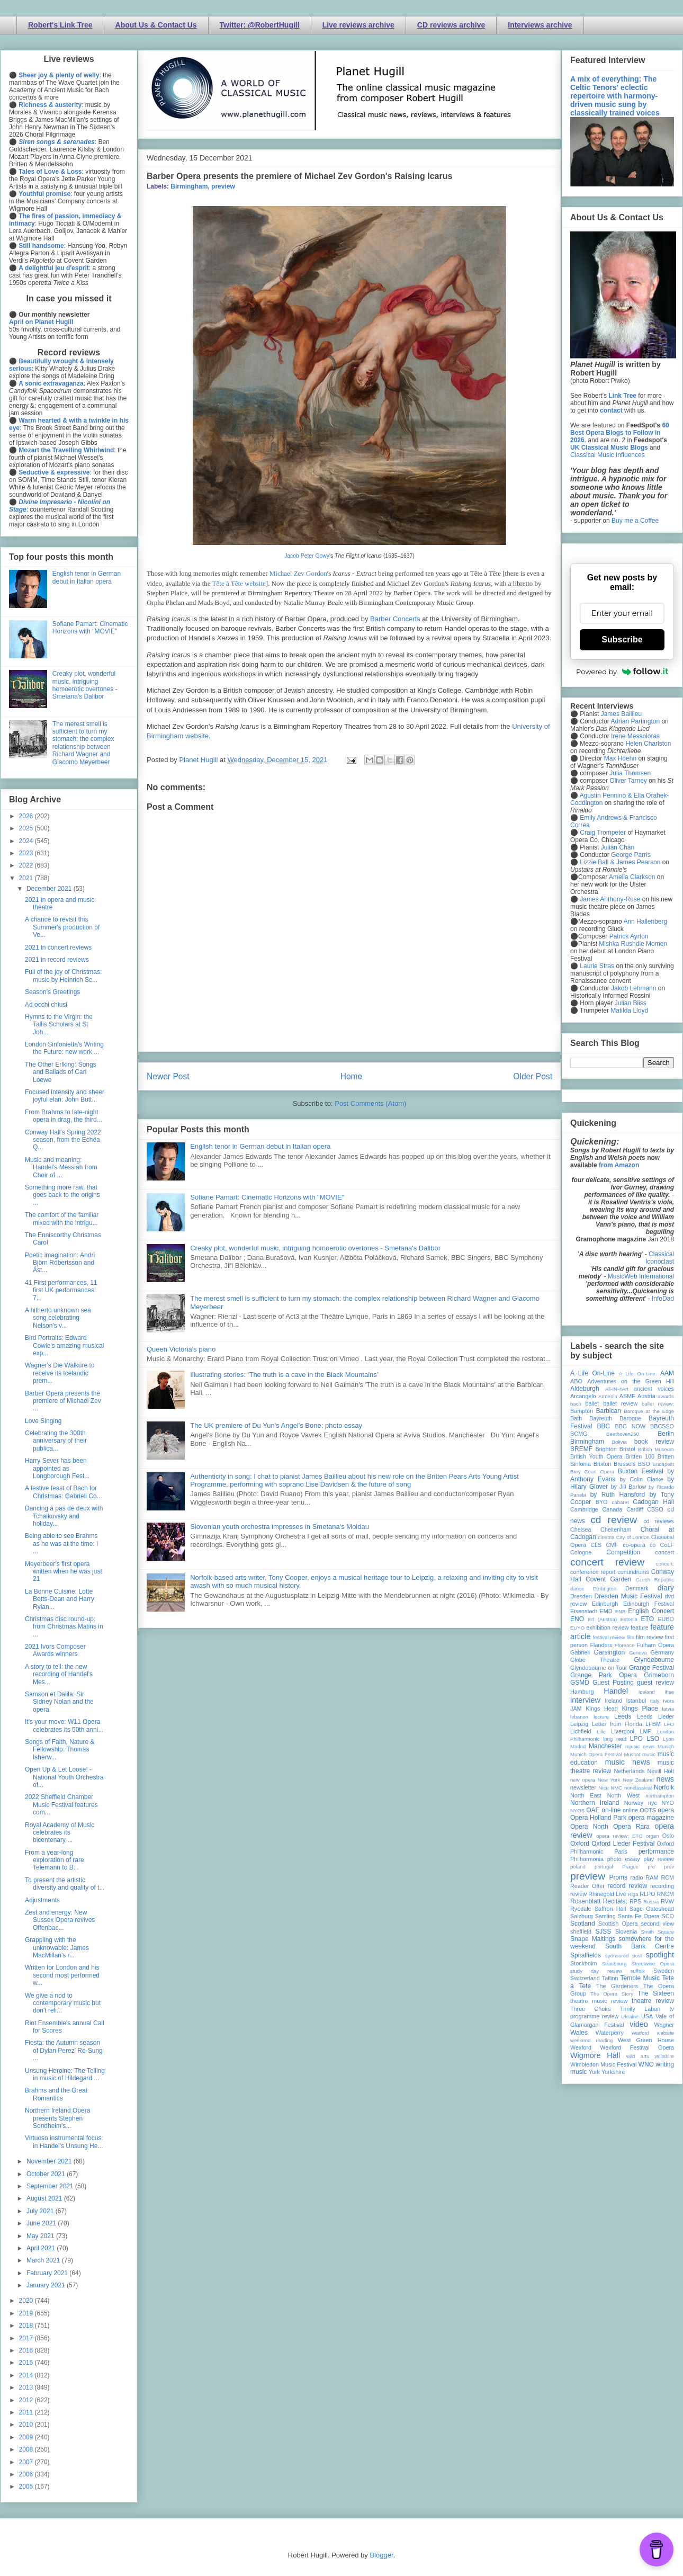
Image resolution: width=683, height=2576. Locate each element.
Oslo (668, 1835)
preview (223, 186)
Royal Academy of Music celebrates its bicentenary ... (59, 1832)
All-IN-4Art (616, 1389)
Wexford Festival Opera (637, 2047)
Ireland (613, 1700)
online (630, 1810)
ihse (669, 1692)
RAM (651, 1877)
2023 (27, 853)
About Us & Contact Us (156, 25)
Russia (651, 1901)
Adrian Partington (635, 721)
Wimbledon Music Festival (603, 2064)
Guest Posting (613, 1682)
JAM (576, 1708)
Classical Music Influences (607, 455)
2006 (27, 2474)
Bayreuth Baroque (615, 1418)
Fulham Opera (656, 1645)
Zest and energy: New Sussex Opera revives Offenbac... (60, 1920)
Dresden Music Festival (628, 1596)
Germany (662, 1652)
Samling (605, 1916)
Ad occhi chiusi (46, 1004)
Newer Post (168, 1076)
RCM (667, 1877)
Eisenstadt (583, 1611)
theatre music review (598, 2001)
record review (627, 1886)
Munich (666, 1746)
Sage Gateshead (652, 1909)
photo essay (623, 1859)
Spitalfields (585, 1955)
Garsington (609, 1652)
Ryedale (580, 1909)
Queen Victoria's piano (181, 1349)
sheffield (580, 1931)
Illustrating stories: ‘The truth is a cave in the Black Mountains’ (284, 1375)
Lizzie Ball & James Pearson (620, 862)
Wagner (664, 2025)
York (594, 2072)
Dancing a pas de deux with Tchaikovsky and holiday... (64, 1516)
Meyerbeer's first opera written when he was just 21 (63, 1571)
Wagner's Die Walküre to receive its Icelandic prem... (59, 1373)
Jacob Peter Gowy (306, 556)
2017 (27, 2338)
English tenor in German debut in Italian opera (260, 1146)
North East (585, 1795)
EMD (606, 1611)
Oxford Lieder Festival (622, 1843)
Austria (646, 1396)
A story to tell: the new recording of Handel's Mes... (59, 1674)
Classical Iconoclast (659, 1257)
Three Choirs (590, 2009)
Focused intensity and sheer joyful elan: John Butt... (64, 1095)
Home (351, 1076)
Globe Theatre (594, 1660)
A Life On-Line (592, 1373)
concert (664, 1552)
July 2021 (41, 2211)
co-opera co (639, 1545)
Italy (655, 1701)
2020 (27, 2300)
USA (647, 2016)
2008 (27, 2449)
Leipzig (579, 1724)
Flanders (601, 1645)
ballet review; (658, 1404)
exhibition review (607, 1627)
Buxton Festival (640, 1471)
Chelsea (580, 1529)
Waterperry (610, 2032)
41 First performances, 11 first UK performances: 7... (61, 1290)
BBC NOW (630, 1426)
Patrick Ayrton (629, 936)
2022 (27, 865)
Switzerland (585, 1978)
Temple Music (640, 1978)
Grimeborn (659, 1675)
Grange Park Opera (603, 1675)
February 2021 (47, 2273)
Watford (640, 2033)
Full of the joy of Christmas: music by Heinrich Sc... (63, 975)
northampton (659, 1796)
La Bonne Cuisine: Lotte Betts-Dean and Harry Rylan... (59, 1599)
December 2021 (50, 888)
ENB (620, 1611)
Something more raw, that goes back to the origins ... (62, 1195)
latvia (668, 1709)
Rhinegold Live (607, 1894)
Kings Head (602, 1708)
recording (662, 1886)
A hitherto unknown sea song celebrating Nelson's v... (58, 1318)
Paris (620, 1851)
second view (657, 1923)
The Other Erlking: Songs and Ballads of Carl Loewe (60, 1072)
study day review (596, 1971)
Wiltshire (664, 2056)
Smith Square (657, 1932)
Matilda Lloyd (629, 1010)
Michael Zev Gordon (298, 573)
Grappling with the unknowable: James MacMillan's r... (57, 1947)
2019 (27, 2313)
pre (651, 1867)
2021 (27, 878)
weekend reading (591, 2040)
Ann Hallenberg (645, 921)
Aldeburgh (584, 1388)
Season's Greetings (52, 992)
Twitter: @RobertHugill (260, 25)
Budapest (663, 1464)
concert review (607, 1562)
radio (636, 1877)
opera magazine (651, 1817)
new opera (582, 1780)
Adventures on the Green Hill (630, 1381)
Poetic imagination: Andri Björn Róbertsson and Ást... (60, 1262)
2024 (27, 841)
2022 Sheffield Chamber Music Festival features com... (61, 1804)
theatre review (653, 2001)
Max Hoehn (620, 758)
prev (669, 1867)
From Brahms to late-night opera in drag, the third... (63, 1115)
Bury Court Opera (592, 1471)
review (578, 1894)
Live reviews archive (358, 25)
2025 (27, 828)
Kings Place (640, 1708)
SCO (668, 1916)
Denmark (637, 1588)
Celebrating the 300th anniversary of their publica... (56, 1440)
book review (654, 1441)
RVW (667, 1901)
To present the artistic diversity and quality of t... (64, 1883)
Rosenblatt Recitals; (598, 1901)
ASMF (627, 1396)
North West (623, 1795)
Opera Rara (631, 1826)
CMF (612, 1545)
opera (666, 1810)
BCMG (578, 1433)
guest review (655, 1682)
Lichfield (580, 1731)
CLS (595, 1545)
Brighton (605, 1449)
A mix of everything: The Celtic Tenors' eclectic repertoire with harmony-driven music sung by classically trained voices (614, 96)
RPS (635, 1901)
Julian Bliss (630, 1003)
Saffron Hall (610, 1909)
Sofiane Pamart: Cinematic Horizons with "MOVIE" (267, 1197)
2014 (27, 2375)
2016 (27, 2350)
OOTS (648, 1810)
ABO (576, 1381)
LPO (636, 1738)
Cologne (580, 1552)
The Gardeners (617, 1986)
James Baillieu (621, 714)
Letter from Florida (617, 1724)
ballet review (620, 1403)
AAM (667, 1373)
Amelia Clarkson (632, 877)
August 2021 (45, 2198)
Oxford (579, 1843)
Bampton (581, 1411)
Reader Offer (587, 1886)
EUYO (577, 1628)
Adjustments (42, 1900)
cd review (613, 1519)
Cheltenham (615, 1529)
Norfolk (664, 1787)
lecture (601, 1717)
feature (640, 1627)
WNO (646, 2064)
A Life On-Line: (638, 1373)
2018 (27, 2325)
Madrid (578, 1746)
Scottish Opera (617, 1923)
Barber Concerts (395, 619)
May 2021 (41, 2236)
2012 (27, 2400)
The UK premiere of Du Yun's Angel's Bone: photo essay (276, 1425)
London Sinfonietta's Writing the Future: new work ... (64, 1048)
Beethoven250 (622, 1434)
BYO (602, 1502)
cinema (606, 1537)
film (630, 1637)
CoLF (667, 1545)
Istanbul (636, 1700)
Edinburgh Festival (648, 1603)
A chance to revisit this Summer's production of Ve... (62, 927)
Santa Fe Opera (639, 1916)
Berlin (666, 1433)
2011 (27, 2412)
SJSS (603, 1931)
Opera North (589, 1826)
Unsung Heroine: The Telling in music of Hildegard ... (65, 2074)
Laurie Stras (596, 966)
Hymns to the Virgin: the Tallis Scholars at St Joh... (59, 1024)
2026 (27, 816)
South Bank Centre (639, 1946)
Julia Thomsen (630, 773)
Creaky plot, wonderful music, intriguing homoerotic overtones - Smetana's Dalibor (315, 1248)
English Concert (651, 1611)
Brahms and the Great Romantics (56, 2094)
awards (666, 1396)
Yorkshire (613, 2072)
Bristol (627, 1449)
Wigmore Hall (595, 2055)
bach (575, 1404)
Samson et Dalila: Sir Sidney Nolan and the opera (59, 1701)
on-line (611, 1810)
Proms (618, 1877)
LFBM (653, 1724)
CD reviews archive (451, 25)
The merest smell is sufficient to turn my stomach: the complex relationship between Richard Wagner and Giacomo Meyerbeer (83, 743)
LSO (652, 1738)
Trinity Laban (640, 2009)
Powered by (622, 671)
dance (577, 1588)
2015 (27, 2362)
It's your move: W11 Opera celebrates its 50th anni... (64, 1725)
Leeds (623, 1716)
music (648, 1754)
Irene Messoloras (635, 736)
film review (649, 1637)
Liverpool (622, 1731)
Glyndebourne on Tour (598, 1668)
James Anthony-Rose (610, 899)
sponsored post (623, 1955)
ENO (577, 1619)
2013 (27, 2387)
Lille (601, 1731)
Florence (624, 1645)
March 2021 (44, 2260)
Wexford (580, 2047)
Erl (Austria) (602, 1619)
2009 (27, 2437)
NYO (668, 1803)
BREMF (581, 1449)
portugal (604, 1867)
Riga (633, 1894)
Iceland (647, 1692)
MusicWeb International (641, 1276)
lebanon (579, 1717)
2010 (27, 2424)
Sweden (663, 1970)
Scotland (582, 1923)
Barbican (608, 1411)
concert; (665, 1564)
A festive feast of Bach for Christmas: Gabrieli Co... (63, 1491)
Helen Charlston (648, 743)
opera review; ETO (619, 1836)
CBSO (655, 1509)
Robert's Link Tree (60, 25)
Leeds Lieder (655, 1716)
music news (627, 1762)
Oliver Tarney (627, 780)
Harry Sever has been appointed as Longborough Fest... (57, 1468)
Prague (630, 1867)
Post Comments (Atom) (370, 1103)
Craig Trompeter (603, 832)
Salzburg (581, 1916)
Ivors (668, 1701)
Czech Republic (655, 1579)
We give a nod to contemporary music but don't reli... (63, 2003)
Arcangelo (583, 1396)
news (665, 1779)
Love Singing (43, 1421)
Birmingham (189, 186)
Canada (612, 1509)
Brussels (624, 1464)
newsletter (583, 1787)
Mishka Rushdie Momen (633, 943)
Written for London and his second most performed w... (62, 1975)
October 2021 (46, 2174)
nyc (652, 1803)
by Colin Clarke (641, 1479)
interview (585, 1700)
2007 (27, 2462)
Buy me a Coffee (635, 520)
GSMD (579, 1682)
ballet (592, 1403)
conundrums (633, 1572)
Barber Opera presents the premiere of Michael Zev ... (63, 1401)
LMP (645, 1731)
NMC (616, 1788)
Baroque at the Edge (649, 1411)
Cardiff (634, 1509)
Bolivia (619, 1442)
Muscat (632, 1754)
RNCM (665, 1894)
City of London (633, 1537)
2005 (27, 2486)
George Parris (631, 854)
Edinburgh (605, 1603)
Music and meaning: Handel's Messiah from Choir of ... (61, 1167)
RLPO (647, 1894)
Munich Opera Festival (596, 1754)
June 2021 (42, 2223)
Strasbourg (614, 1963)
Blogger (381, 2555)
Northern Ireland (594, 1802)
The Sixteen (655, 1993)
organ (652, 1836)
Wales (579, 2032)
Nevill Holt (661, 1771)
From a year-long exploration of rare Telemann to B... (54, 1860)
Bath (576, 1418)
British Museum (656, 1449)
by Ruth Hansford (617, 1494)
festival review (609, 1637)
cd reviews (658, 1521)
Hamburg (582, 1691)
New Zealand (638, 1780)
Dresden (581, 1596)
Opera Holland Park (598, 1817)
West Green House (646, 2040)
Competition (623, 1552)
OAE (592, 1810)
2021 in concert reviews (58, 947)
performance (656, 1851)
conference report (593, 1572)
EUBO (666, 1619)
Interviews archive (540, 25)
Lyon (668, 1739)
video (639, 2024)
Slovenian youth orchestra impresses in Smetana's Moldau (279, 1527)
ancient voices (654, 1388)
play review (658, 1859)
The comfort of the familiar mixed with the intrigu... (61, 1218)
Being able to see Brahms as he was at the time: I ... (61, 1543)
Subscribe (621, 639)
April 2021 (41, 2248)
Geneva (638, 1653)
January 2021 (46, 2285)
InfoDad (663, 1298)
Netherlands (629, 1771)
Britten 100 (639, 1456)
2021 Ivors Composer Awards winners (55, 1650)
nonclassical (638, 1788)
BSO (644, 1464)
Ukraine (630, 2016)
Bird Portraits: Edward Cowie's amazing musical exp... (64, 1345)
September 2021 (50, 2186)
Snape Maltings (592, 1939)
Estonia (629, 1619)
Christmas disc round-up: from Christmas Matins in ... (64, 1626)
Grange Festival (651, 1667)
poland (578, 1867)
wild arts (637, 2056)
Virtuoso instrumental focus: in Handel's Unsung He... (64, 2141)
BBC (603, 1426)
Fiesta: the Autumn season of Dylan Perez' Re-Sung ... (64, 2050)
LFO (669, 1724)
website (665, 2033)
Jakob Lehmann (633, 988)
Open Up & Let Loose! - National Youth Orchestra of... (64, 1777)
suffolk (638, 1971)
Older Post (532, 1076)
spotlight (659, 1955)
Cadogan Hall (653, 1502)
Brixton (603, 1464)
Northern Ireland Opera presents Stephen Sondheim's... (57, 2118)
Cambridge (584, 1509)
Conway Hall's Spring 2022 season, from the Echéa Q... (63, 1140)
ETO (647, 1619)
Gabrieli (580, 1652)
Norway (634, 1803)
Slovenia (626, 1931)
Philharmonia (587, 1859)
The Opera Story (611, 1994)
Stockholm (583, 1963)
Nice (603, 1788)
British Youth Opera (596, 1456)
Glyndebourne (654, 1659)
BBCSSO (662, 1426)
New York (609, 1780)
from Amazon (619, 1165)
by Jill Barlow (628, 1486)
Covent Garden (608, 1579)
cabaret (620, 1502)
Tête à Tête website (239, 583)
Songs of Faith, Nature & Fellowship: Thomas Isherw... (59, 1749)
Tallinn (610, 1978)
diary (666, 1588)
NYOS (577, 1810)
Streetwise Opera (653, 1963)
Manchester (605, 1746)
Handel (616, 1691)
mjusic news (639, 1746)
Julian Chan (617, 847)
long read (614, 1739)
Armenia (607, 1396)
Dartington (604, 1588)
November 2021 (50, 2161)
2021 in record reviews (57, 959)
